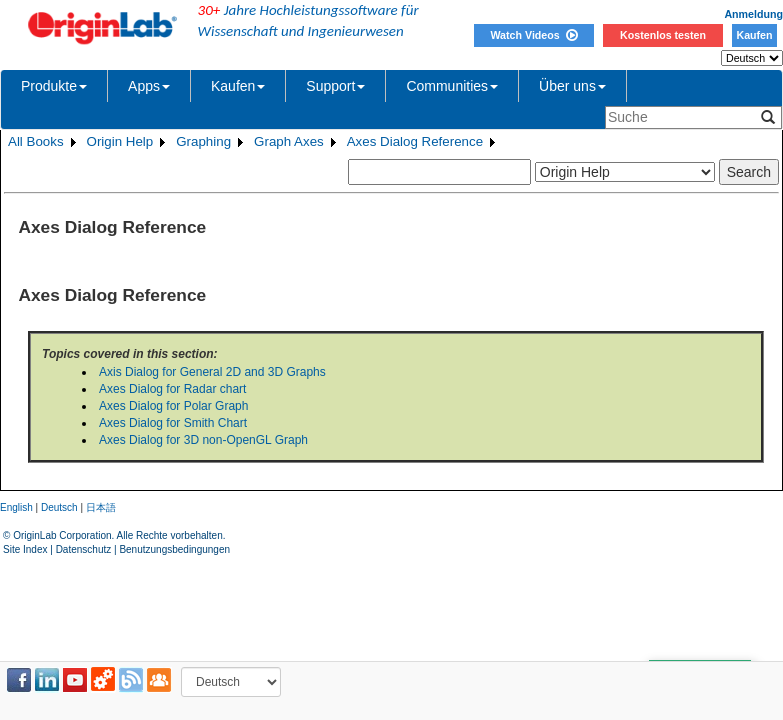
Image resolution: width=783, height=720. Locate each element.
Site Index (25, 549)
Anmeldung (753, 14)
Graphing (203, 141)
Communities (452, 86)
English (16, 507)
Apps (149, 86)
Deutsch (59, 507)
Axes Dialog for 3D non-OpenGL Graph (203, 440)
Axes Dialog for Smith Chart (173, 423)
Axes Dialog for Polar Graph (173, 406)
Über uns (572, 86)
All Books (36, 141)
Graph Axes (289, 141)
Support (335, 86)
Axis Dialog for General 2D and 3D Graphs (212, 372)
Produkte (54, 86)
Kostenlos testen (663, 35)
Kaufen (754, 35)
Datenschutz (84, 549)
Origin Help (120, 141)
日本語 (101, 507)
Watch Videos (533, 35)
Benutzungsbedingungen (174, 549)
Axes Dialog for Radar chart (172, 389)
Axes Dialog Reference (415, 141)
